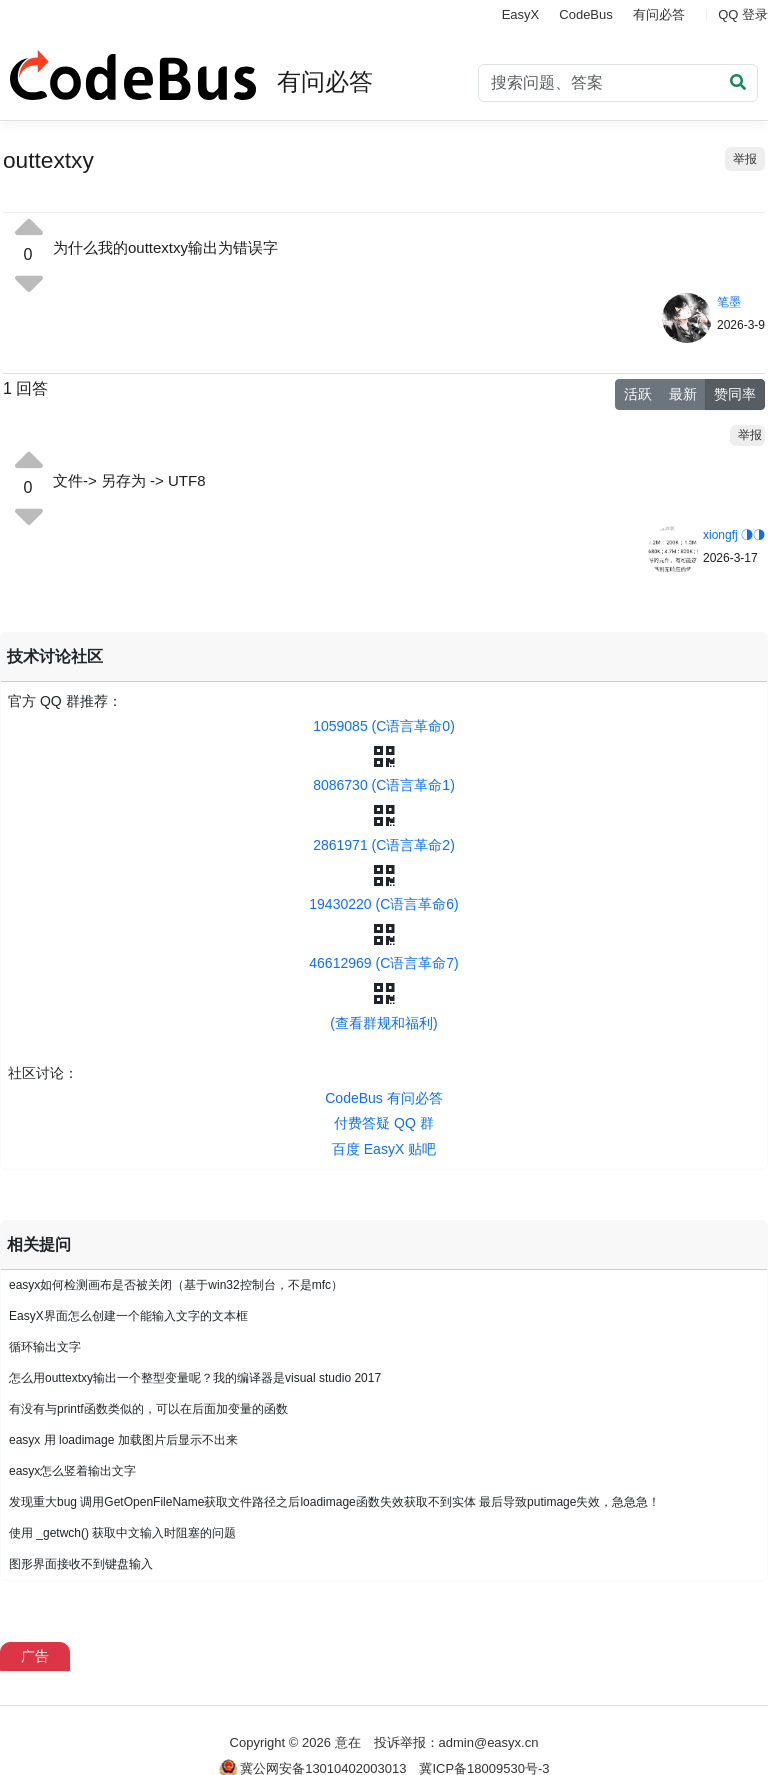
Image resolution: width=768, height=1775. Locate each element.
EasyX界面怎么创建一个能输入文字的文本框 (128, 1316)
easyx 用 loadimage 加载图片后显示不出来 (123, 1440)
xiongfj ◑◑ (734, 535)
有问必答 (659, 14)
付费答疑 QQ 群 (384, 1123)
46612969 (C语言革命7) (383, 963)
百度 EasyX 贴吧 (384, 1149)
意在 (348, 1742)
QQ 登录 (743, 14)
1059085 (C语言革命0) (384, 726)
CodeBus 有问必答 (383, 1098)
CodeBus (585, 14)
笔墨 (729, 302)
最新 (683, 394)
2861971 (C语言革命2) (384, 845)
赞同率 (735, 394)
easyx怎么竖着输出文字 (72, 1471)
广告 (35, 1656)
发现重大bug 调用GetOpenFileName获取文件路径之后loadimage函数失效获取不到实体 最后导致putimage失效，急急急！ (334, 1502)
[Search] (618, 83)
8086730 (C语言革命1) (384, 785)
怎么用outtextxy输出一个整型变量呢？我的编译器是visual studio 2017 (195, 1378)
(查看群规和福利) (383, 1023)
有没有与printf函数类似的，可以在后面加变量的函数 (148, 1409)
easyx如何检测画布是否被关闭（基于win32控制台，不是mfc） (176, 1285)
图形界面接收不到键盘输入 (81, 1564)
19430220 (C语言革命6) (383, 904)
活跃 (638, 394)
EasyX (521, 14)
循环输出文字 (45, 1347)
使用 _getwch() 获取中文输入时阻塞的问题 (122, 1533)
